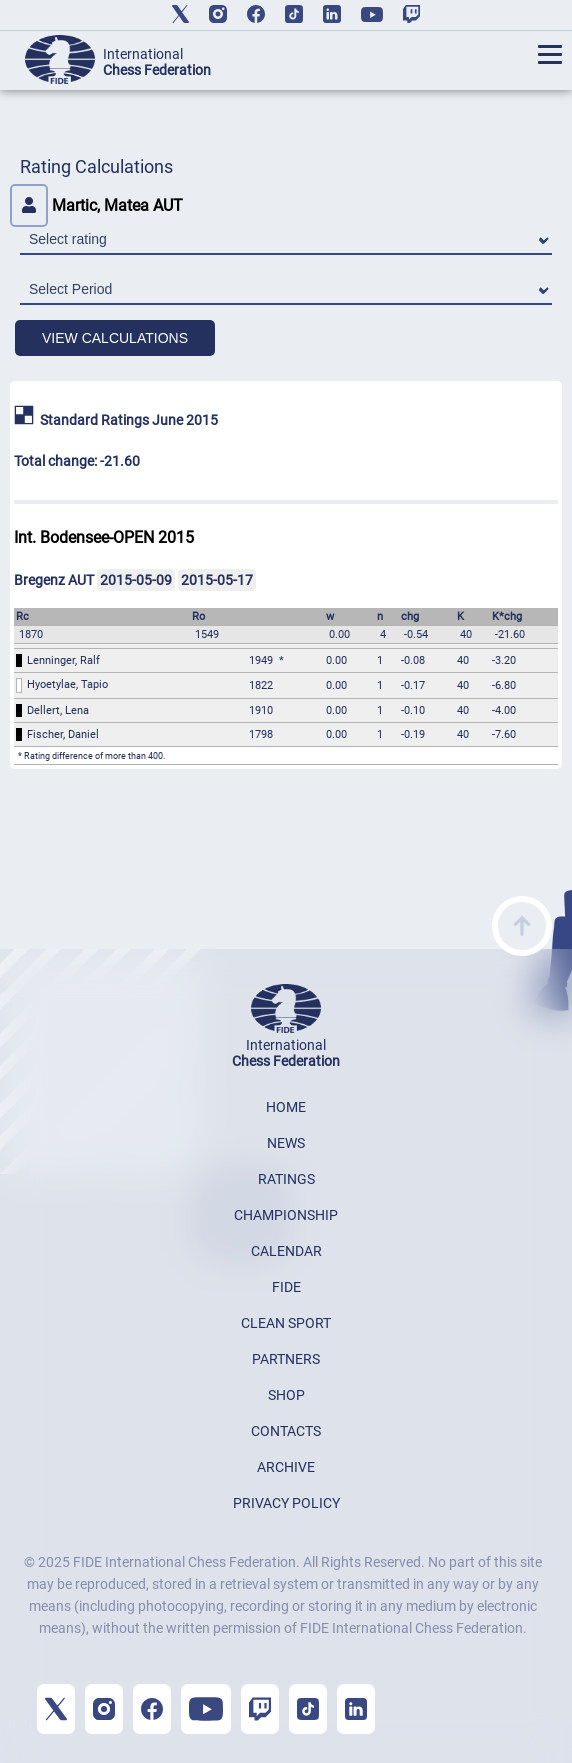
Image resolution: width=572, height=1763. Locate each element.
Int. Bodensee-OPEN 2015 (104, 537)
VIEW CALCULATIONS (115, 338)
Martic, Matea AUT (96, 205)
